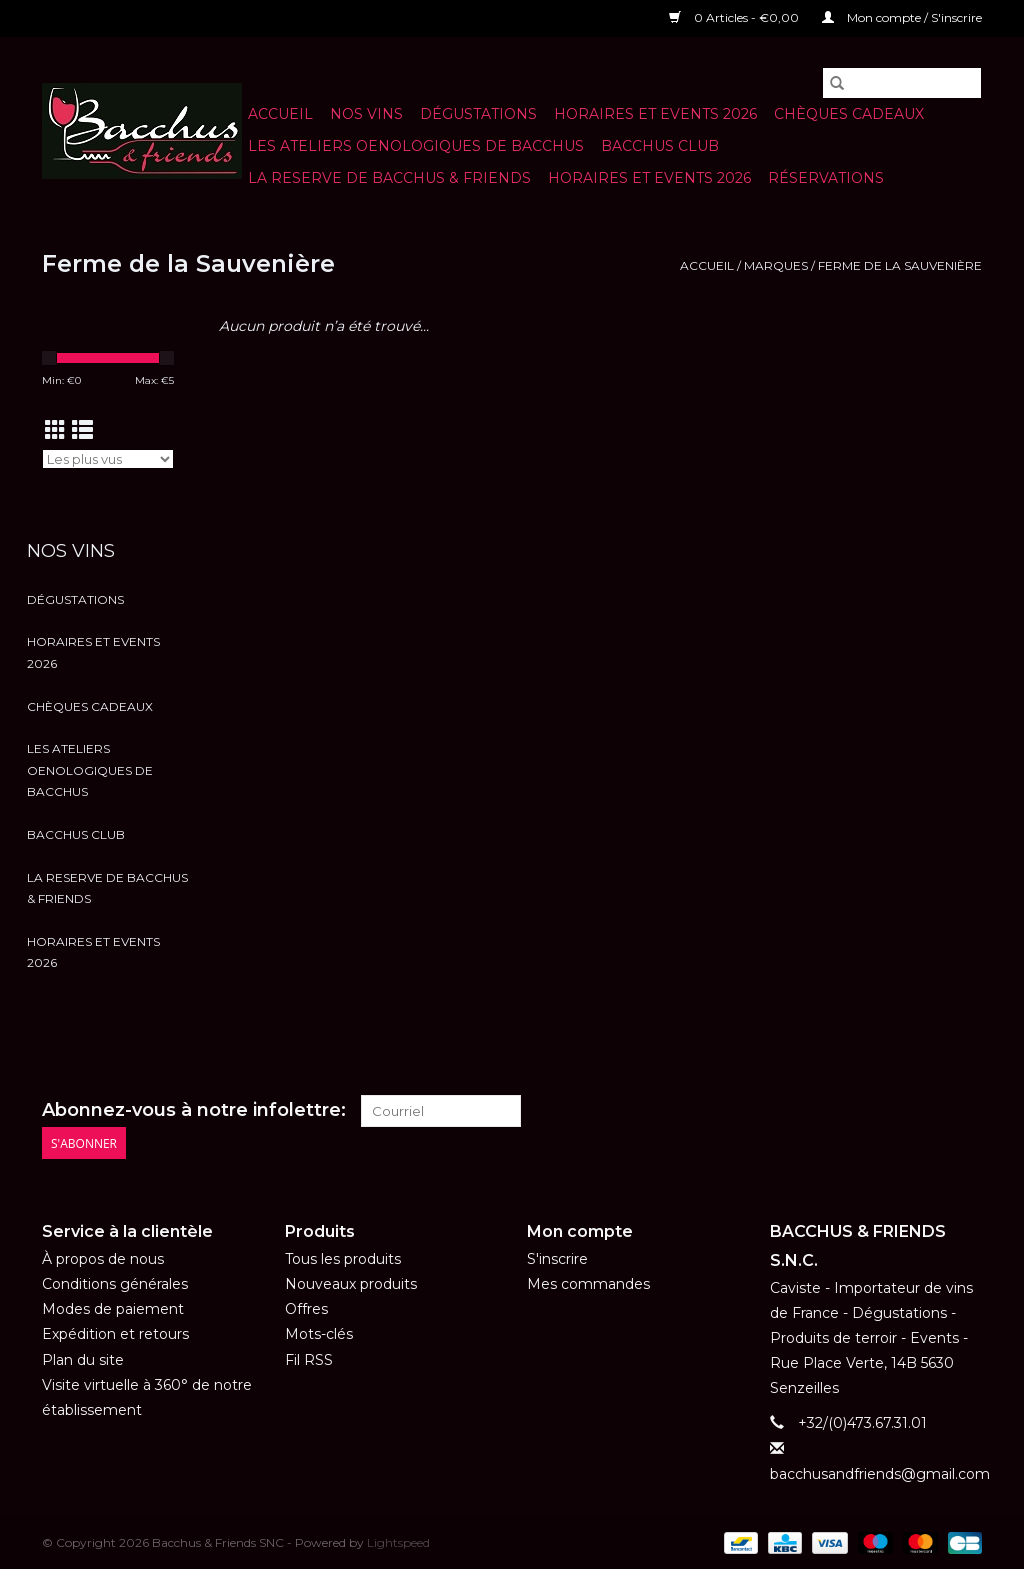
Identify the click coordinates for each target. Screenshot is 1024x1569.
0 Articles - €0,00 (735, 17)
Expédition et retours (115, 1334)
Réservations (826, 178)
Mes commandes (588, 1284)
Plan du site (83, 1360)
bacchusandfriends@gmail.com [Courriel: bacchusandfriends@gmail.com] (880, 1474)
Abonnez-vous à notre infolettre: (194, 1110)
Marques (776, 265)
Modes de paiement (113, 1309)
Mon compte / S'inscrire (902, 17)
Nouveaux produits (351, 1284)
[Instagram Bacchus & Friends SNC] (966, 1111)
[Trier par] (108, 459)
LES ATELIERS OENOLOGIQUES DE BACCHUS (416, 146)
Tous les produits (343, 1259)
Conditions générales (115, 1284)
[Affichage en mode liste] (82, 430)
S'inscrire (557, 1259)
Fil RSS (309, 1360)
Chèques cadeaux (849, 114)
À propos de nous (103, 1259)
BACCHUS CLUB (660, 146)
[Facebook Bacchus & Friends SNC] (930, 1111)
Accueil (280, 114)
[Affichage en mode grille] (55, 430)
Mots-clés (319, 1334)
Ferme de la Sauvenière (900, 265)
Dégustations (478, 114)
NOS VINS (366, 114)
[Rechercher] (902, 83)
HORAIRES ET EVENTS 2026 (655, 114)
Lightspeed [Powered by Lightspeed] (398, 1542)
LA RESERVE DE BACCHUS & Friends (389, 178)
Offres (306, 1309)
